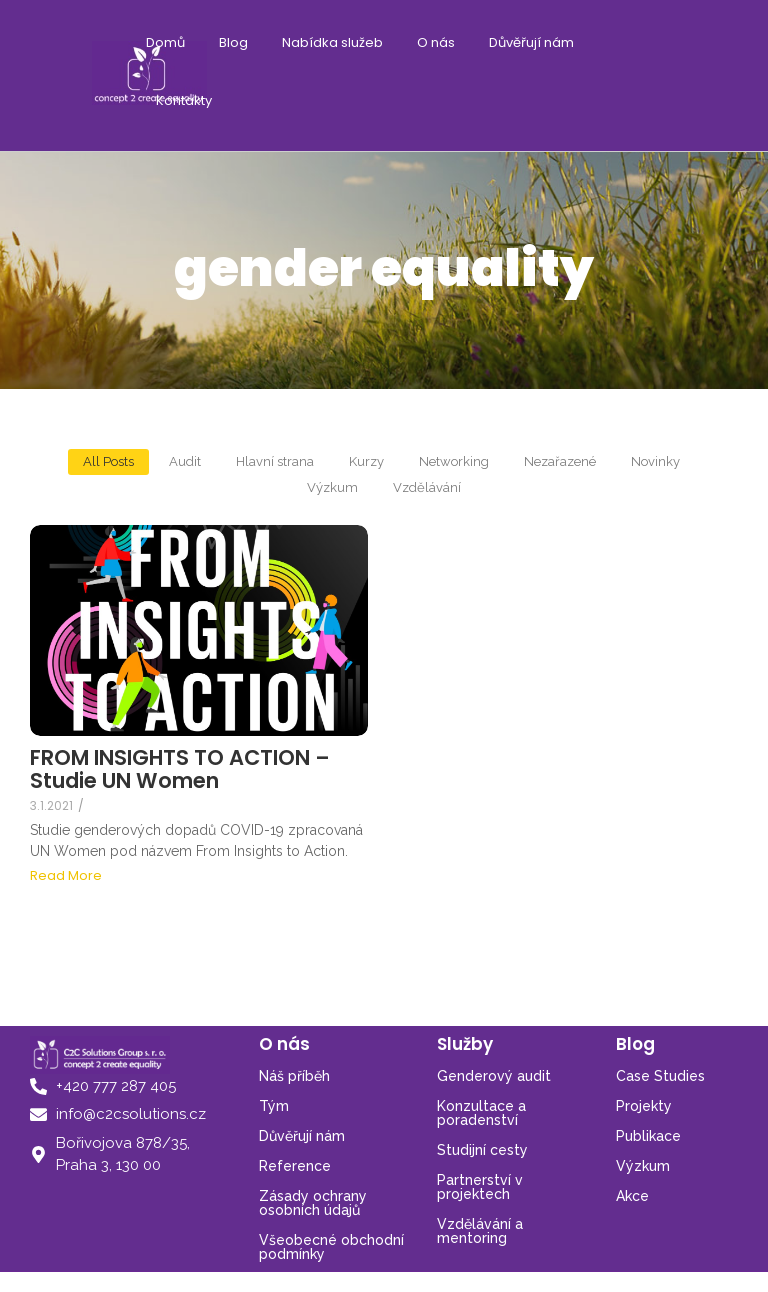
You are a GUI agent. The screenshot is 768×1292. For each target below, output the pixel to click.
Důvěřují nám (531, 42)
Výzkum (643, 1166)
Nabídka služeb (332, 42)
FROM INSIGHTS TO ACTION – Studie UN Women (180, 769)
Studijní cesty (482, 1150)
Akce (632, 1196)
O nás (436, 42)
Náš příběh (294, 1076)
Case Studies (660, 1076)
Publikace (648, 1136)
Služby (465, 1044)
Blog (233, 42)
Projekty (644, 1106)
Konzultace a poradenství (481, 1113)
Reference (295, 1166)
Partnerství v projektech (480, 1187)
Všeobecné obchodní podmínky (331, 1247)
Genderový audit (494, 1076)
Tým (274, 1106)
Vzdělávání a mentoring (480, 1231)
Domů (165, 42)
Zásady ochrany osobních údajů (313, 1203)
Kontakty (184, 100)
